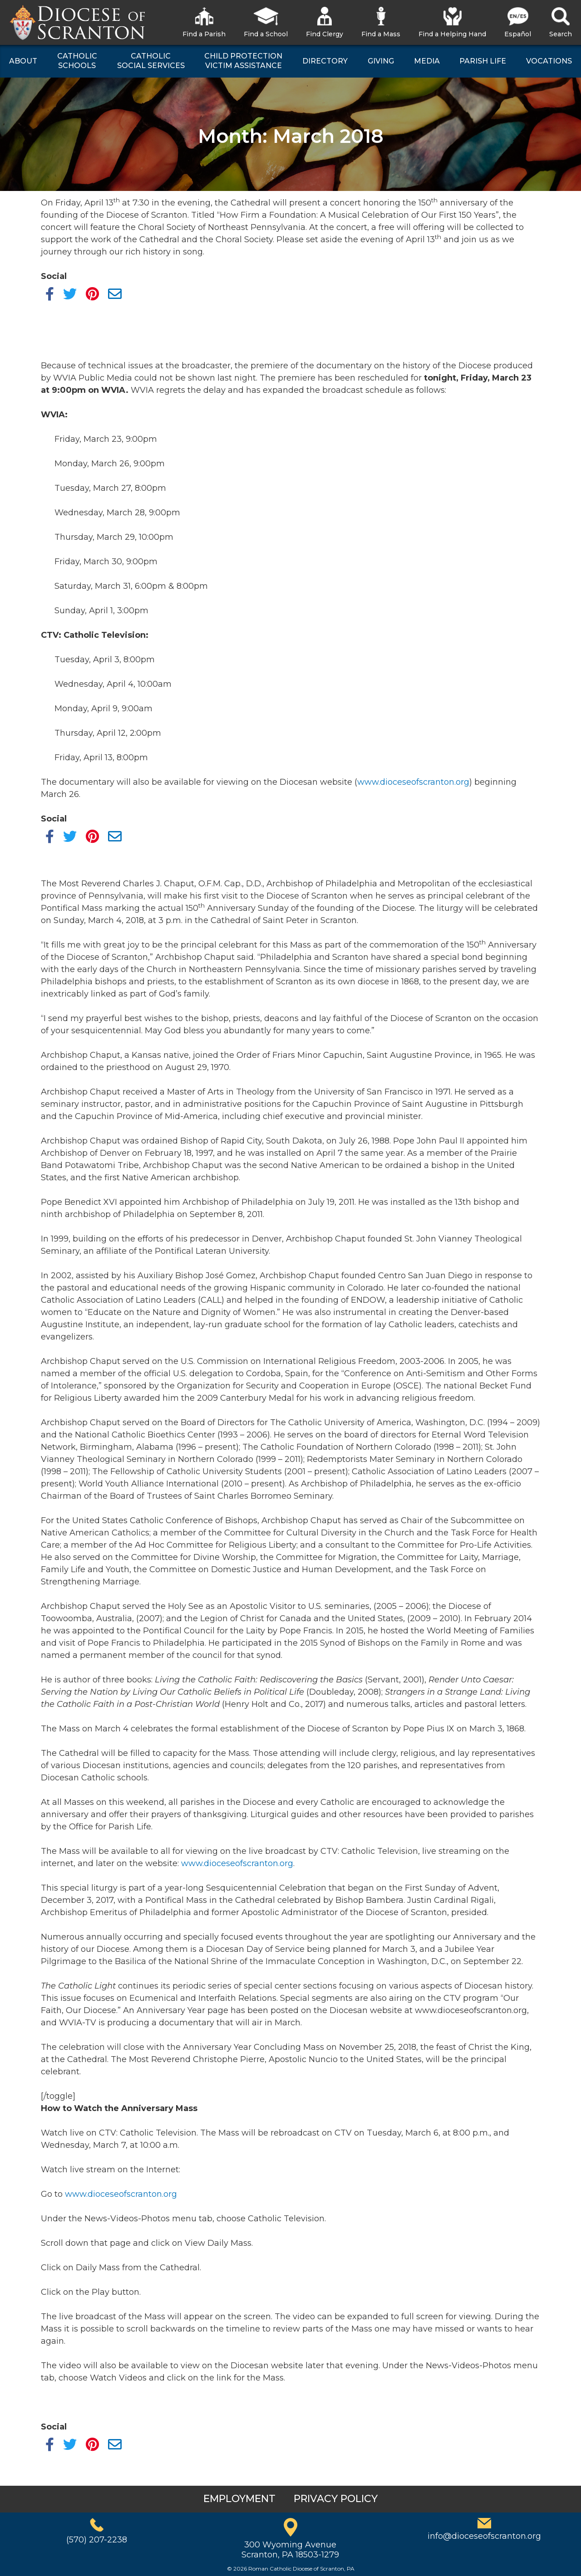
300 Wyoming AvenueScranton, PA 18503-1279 (290, 2550)
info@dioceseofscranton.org (484, 2536)
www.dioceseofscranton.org (413, 782)
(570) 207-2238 (96, 2540)
